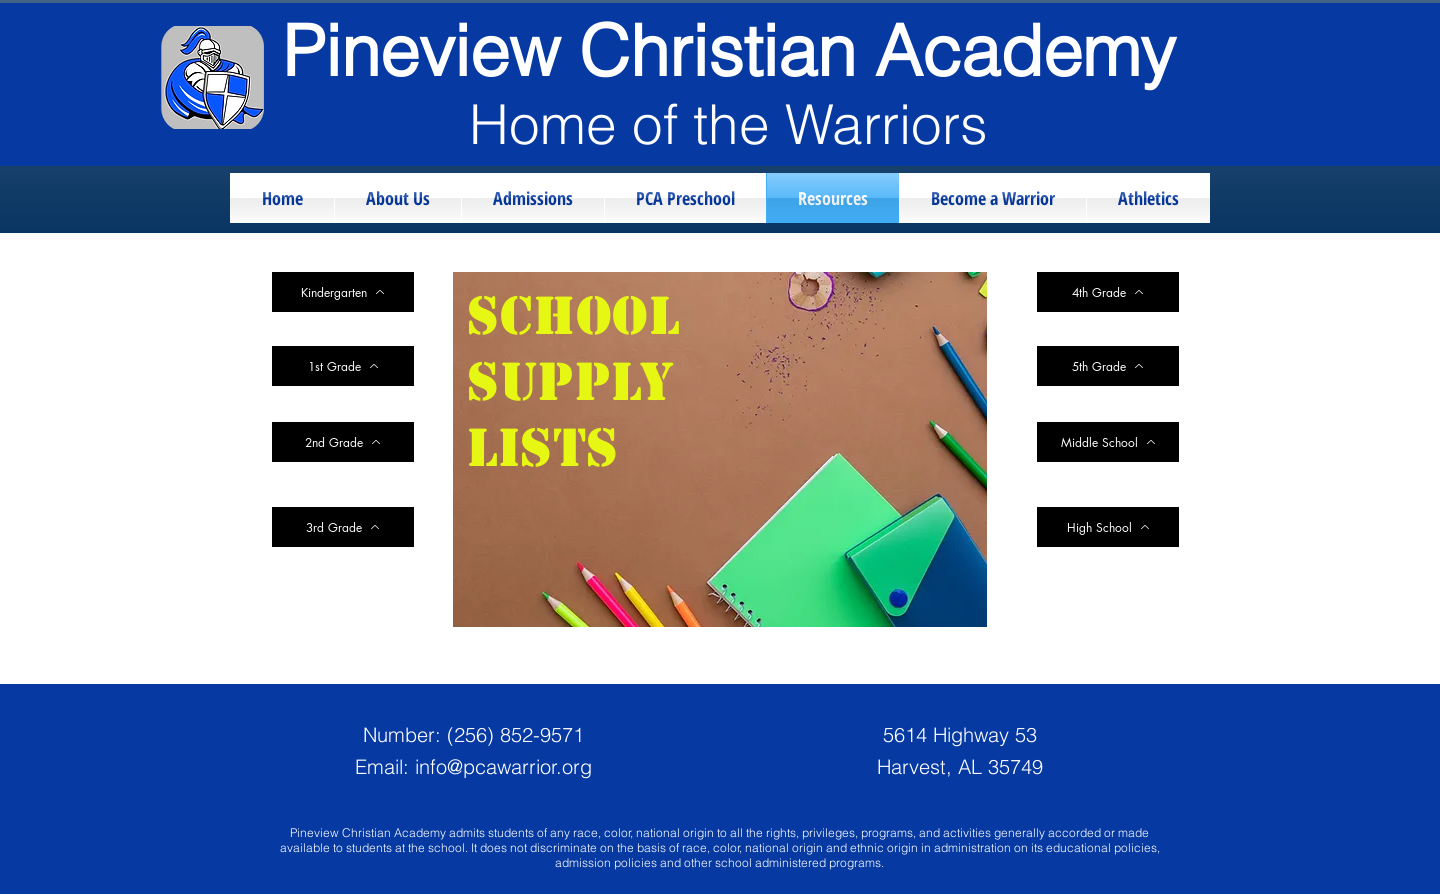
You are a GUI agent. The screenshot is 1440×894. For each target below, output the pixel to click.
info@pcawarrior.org (503, 766)
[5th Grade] (1108, 366)
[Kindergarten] (343, 292)
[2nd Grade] (343, 442)
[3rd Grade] (343, 527)
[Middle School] (1108, 442)
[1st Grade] (343, 366)
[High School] (1108, 527)
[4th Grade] (1108, 292)
